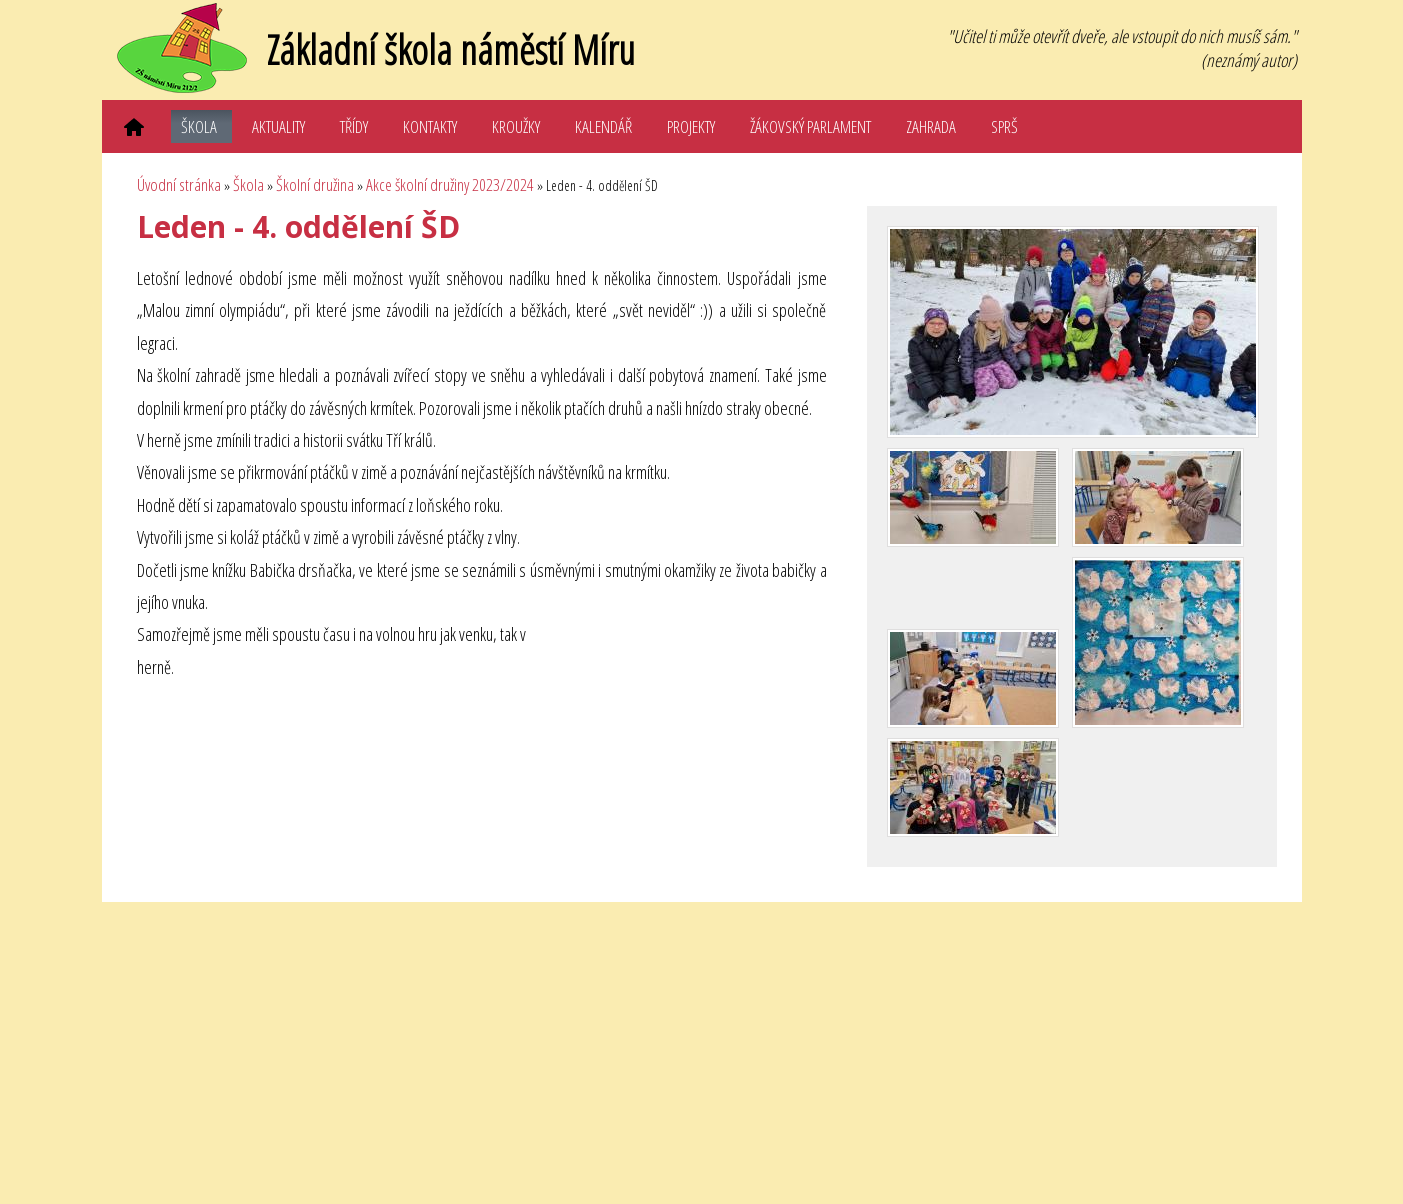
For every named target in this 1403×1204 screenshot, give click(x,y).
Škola (199, 126)
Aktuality (278, 126)
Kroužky (516, 126)
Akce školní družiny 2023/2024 (450, 184)
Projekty (691, 126)
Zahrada (931, 126)
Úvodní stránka (179, 184)
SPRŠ (1004, 126)
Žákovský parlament (810, 126)
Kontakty (430, 126)
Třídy (354, 126)
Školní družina (315, 184)
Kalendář (603, 126)
